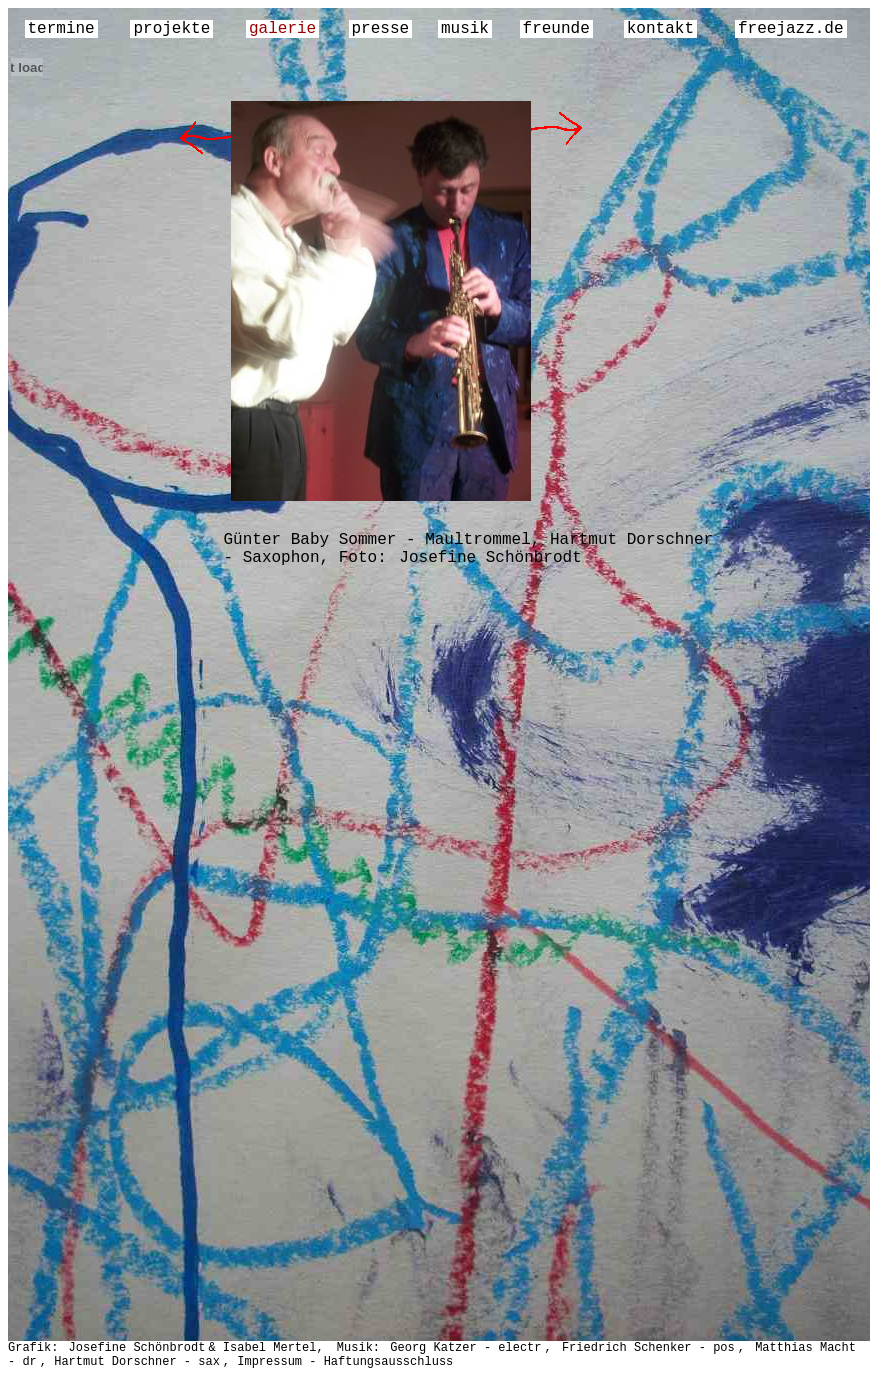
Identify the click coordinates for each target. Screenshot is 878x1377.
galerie (282, 29)
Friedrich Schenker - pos (648, 1348)
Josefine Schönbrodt (490, 558)
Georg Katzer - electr (465, 1348)
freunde (556, 29)
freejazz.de (791, 29)
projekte (171, 29)
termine (61, 29)
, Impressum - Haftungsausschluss (338, 1362)
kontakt (660, 29)
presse (381, 29)
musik (465, 29)
